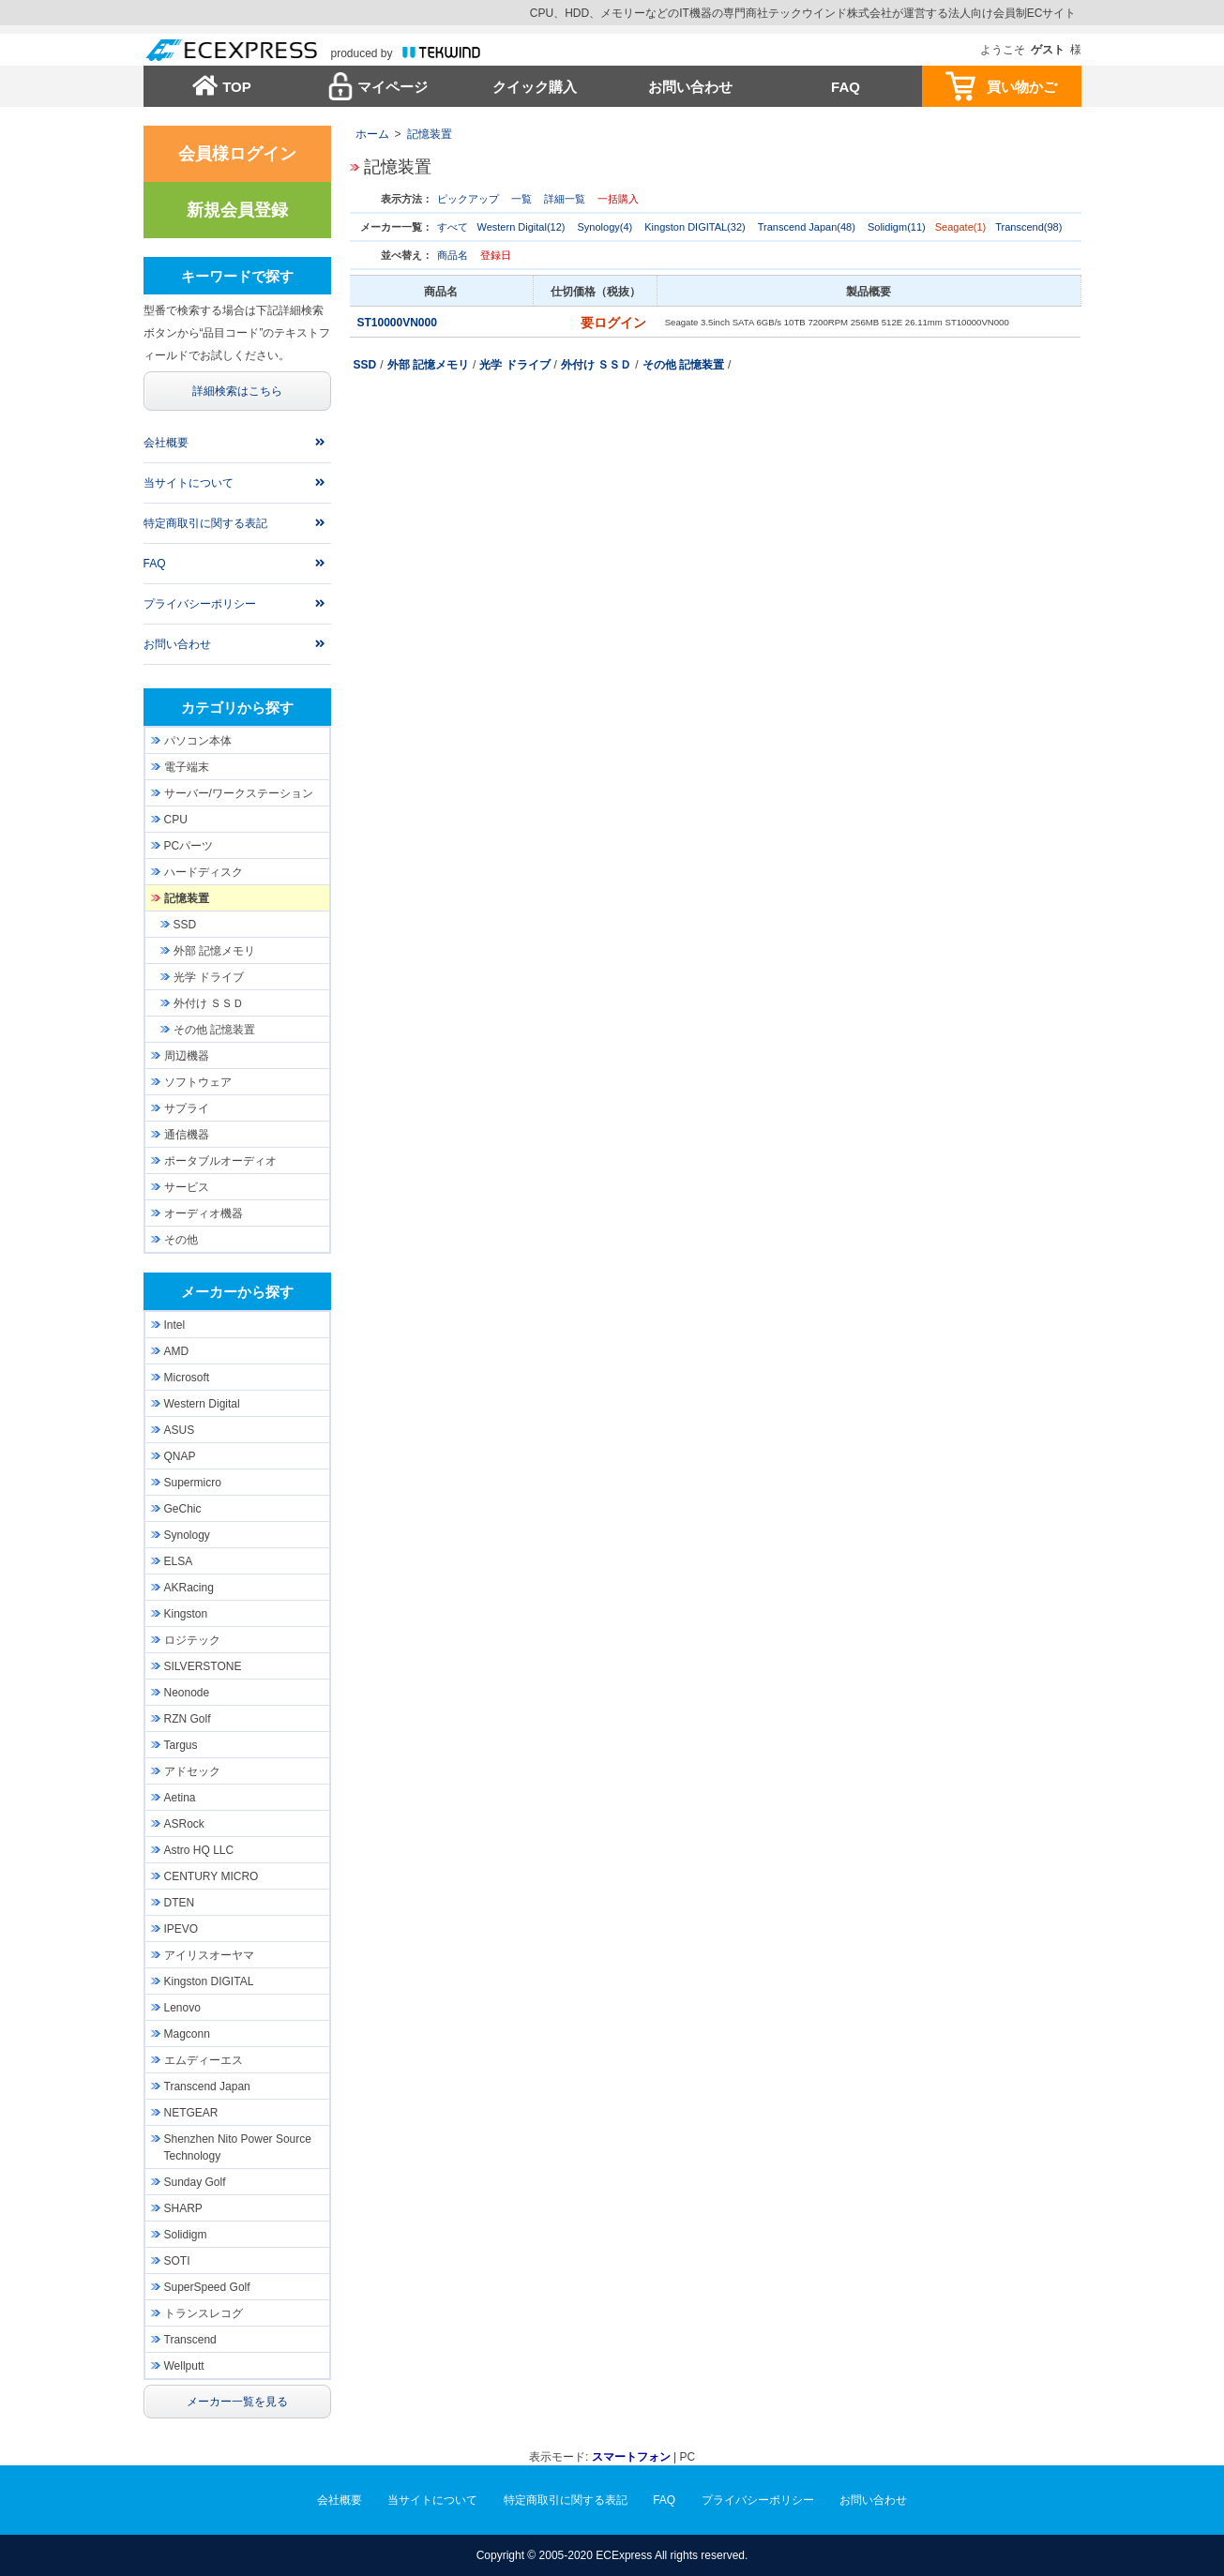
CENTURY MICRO (211, 1876)
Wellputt (184, 2366)
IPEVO (181, 1929)
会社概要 (166, 442)
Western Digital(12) (521, 227)
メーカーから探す (237, 1292)
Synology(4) (605, 227)
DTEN (179, 1902)
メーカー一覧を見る (237, 2401)
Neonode (187, 1692)
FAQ (845, 87)
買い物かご (1022, 87)
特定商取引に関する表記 (205, 523)
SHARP (183, 2208)
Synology (187, 1535)
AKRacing (189, 1587)
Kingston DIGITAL (209, 1981)
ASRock (184, 1823)
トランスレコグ (203, 2313)
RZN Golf (187, 1718)
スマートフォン (631, 2456)
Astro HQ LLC (199, 1850)
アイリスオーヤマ (209, 1955)
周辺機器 (186, 1055)
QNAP (180, 1456)
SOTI (177, 2260)
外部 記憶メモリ (428, 364)
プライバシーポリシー (200, 603)
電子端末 (186, 767)
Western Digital (202, 1403)
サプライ (186, 1108)
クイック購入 (534, 87)
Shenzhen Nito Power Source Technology (237, 2147)
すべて (452, 227)
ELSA (178, 1561)
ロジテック (192, 1640)
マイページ (392, 87)
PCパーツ (189, 845)
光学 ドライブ (514, 364)
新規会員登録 (237, 210)
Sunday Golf (195, 2182)
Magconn (187, 2034)
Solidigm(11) (897, 227)
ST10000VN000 (399, 322)
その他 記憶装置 (683, 364)
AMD (176, 1351)
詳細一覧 (564, 198)
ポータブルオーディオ (220, 1160)
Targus (181, 1745)
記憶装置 (429, 134)
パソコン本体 (198, 740)
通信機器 (186, 1134)
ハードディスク (203, 872)
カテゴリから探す (237, 708)
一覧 (521, 198)
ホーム (372, 134)
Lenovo (182, 2007)
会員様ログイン (237, 153)
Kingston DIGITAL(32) (694, 227)
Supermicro (192, 1482)
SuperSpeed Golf (207, 2287)
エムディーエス (203, 2060)
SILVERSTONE (203, 1666)
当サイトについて (189, 483)
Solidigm (185, 2234)
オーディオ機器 (203, 1213)
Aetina (180, 1797)
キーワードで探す (237, 276)
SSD (365, 364)
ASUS (179, 1430)
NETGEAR (191, 2112)
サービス (186, 1187)
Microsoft (187, 1377)
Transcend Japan (207, 2086)
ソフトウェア (198, 1082)
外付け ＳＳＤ (596, 364)
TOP (236, 87)
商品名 (452, 255)
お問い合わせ (690, 87)
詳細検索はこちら (237, 391)
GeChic (183, 1508)
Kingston (186, 1613)
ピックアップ (468, 198)
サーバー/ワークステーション (238, 793)
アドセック (192, 1771)
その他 (181, 1239)
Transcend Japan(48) (806, 227)
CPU (176, 819)
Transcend (190, 2339)
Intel (175, 1325)
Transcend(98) (1028, 227)
